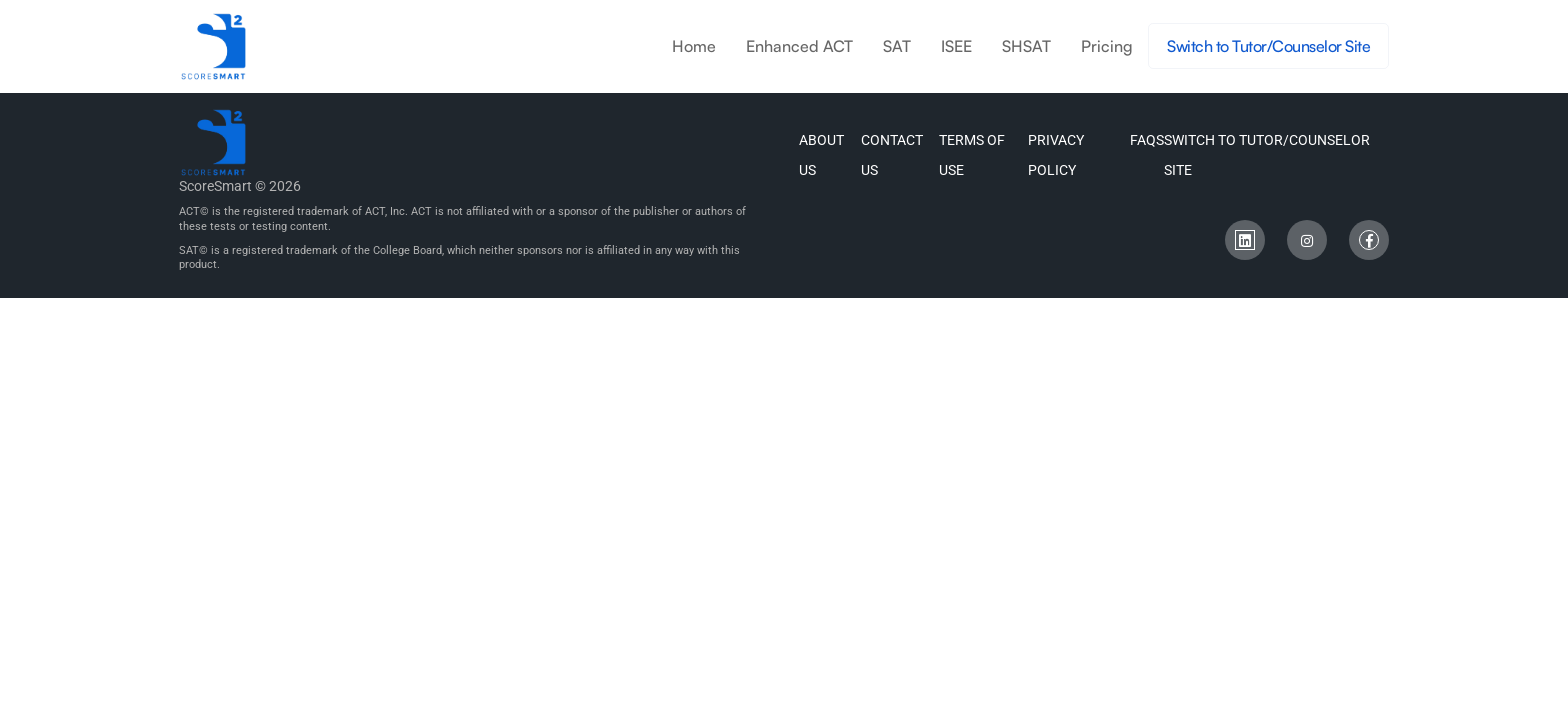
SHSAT (1026, 46)
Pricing (1107, 46)
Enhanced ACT (799, 46)
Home (694, 46)
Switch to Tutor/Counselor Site (1268, 46)
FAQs (1147, 140)
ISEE (956, 46)
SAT (897, 46)
